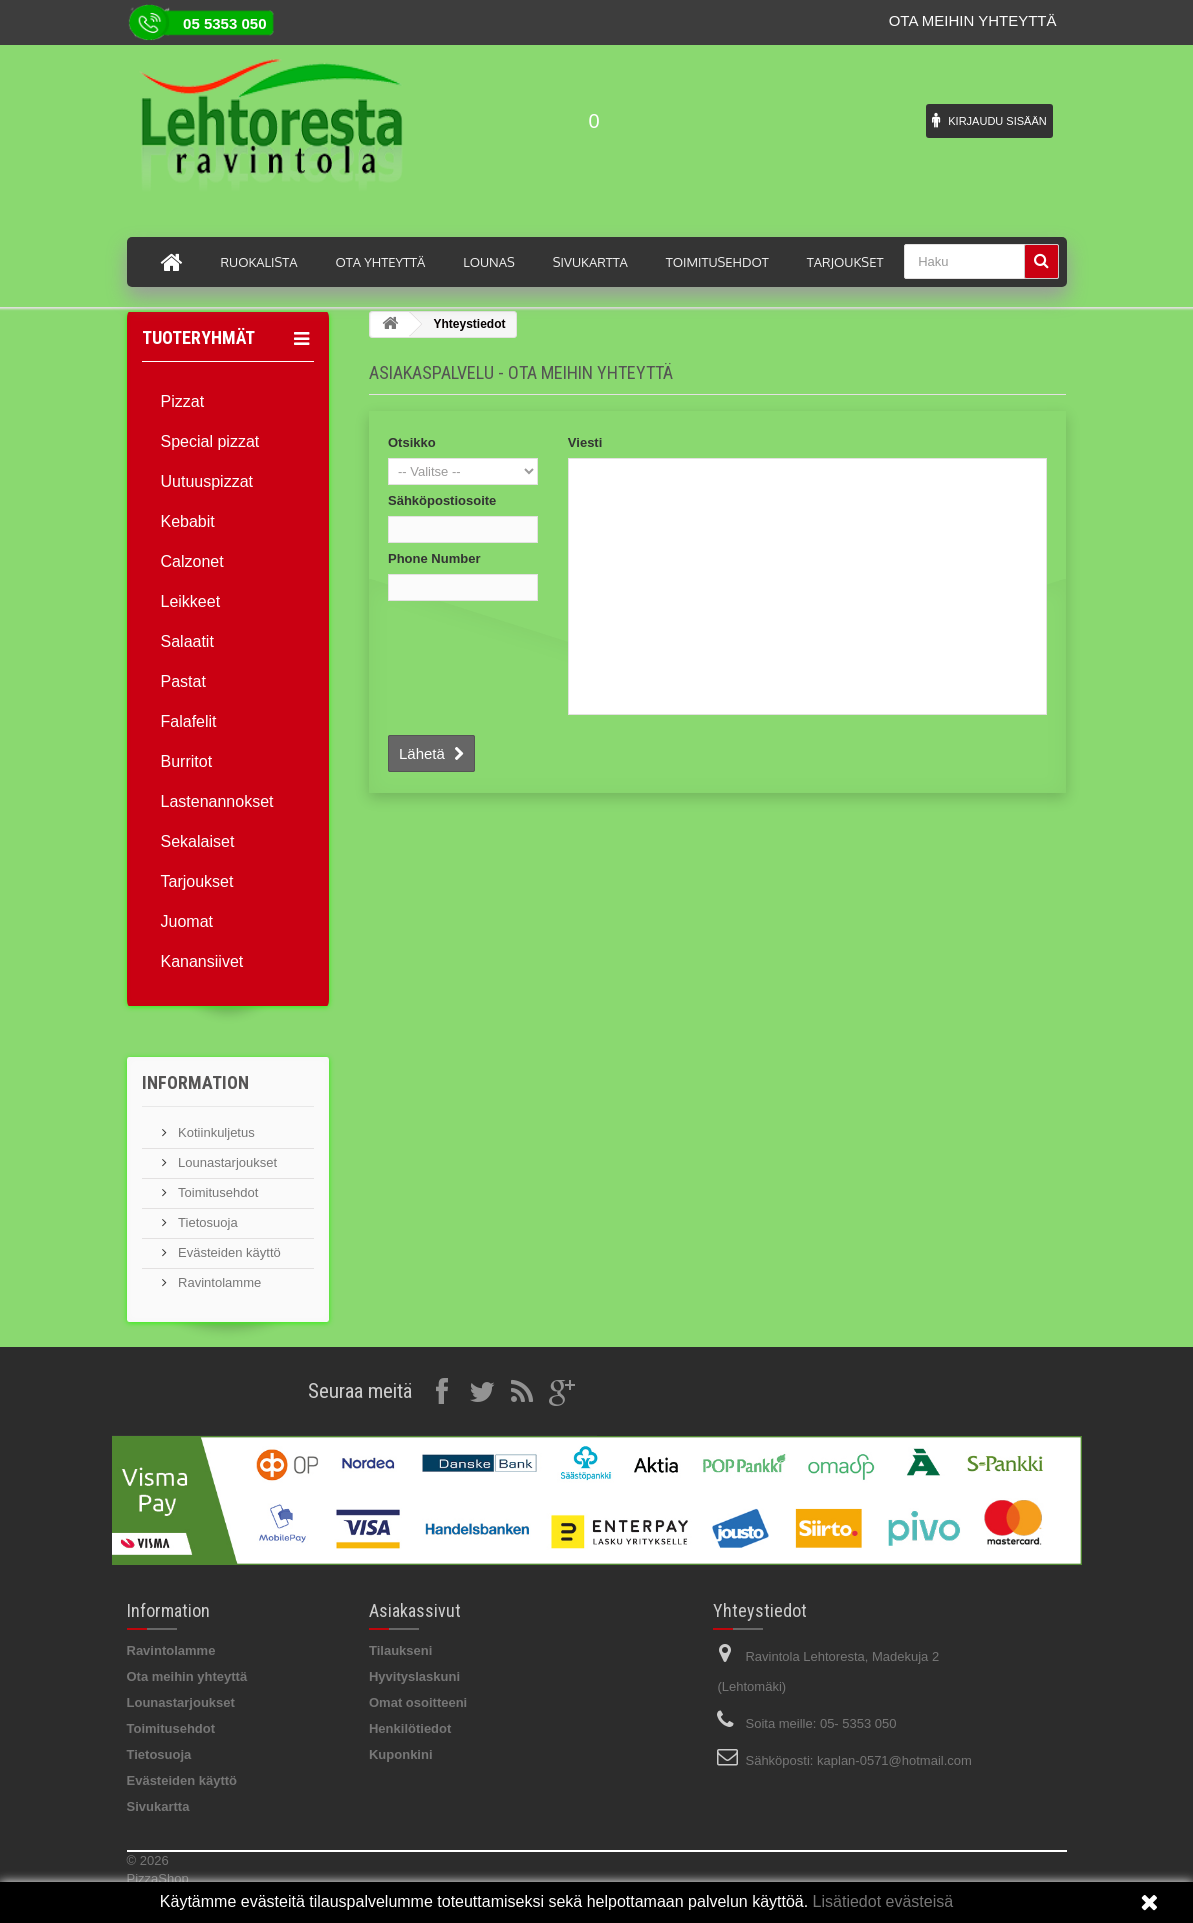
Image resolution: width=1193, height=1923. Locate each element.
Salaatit (187, 641)
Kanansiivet (202, 961)
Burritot (187, 761)
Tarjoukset (845, 262)
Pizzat (183, 401)
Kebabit (188, 521)
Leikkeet (191, 601)
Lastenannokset (217, 801)
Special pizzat (210, 441)
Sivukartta (590, 262)
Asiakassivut (415, 1610)
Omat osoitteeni (418, 1702)
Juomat (187, 921)
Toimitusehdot (717, 262)
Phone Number (434, 558)
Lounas (489, 262)
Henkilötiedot (410, 1728)
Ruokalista (259, 262)
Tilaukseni (400, 1650)
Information (195, 1082)
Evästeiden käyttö (228, 1252)
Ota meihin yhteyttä (973, 20)
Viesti (585, 442)
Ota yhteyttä (380, 262)
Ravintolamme (218, 1282)
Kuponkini (401, 1754)
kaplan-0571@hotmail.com (894, 1760)
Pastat (183, 681)
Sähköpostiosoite (442, 500)
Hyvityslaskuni (414, 1676)
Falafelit (189, 721)
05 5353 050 (224, 23)
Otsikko (412, 442)
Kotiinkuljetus (215, 1132)
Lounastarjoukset (226, 1162)
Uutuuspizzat (207, 481)
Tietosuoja (206, 1222)
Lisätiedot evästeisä (880, 1901)
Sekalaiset (198, 841)
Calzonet (192, 561)
